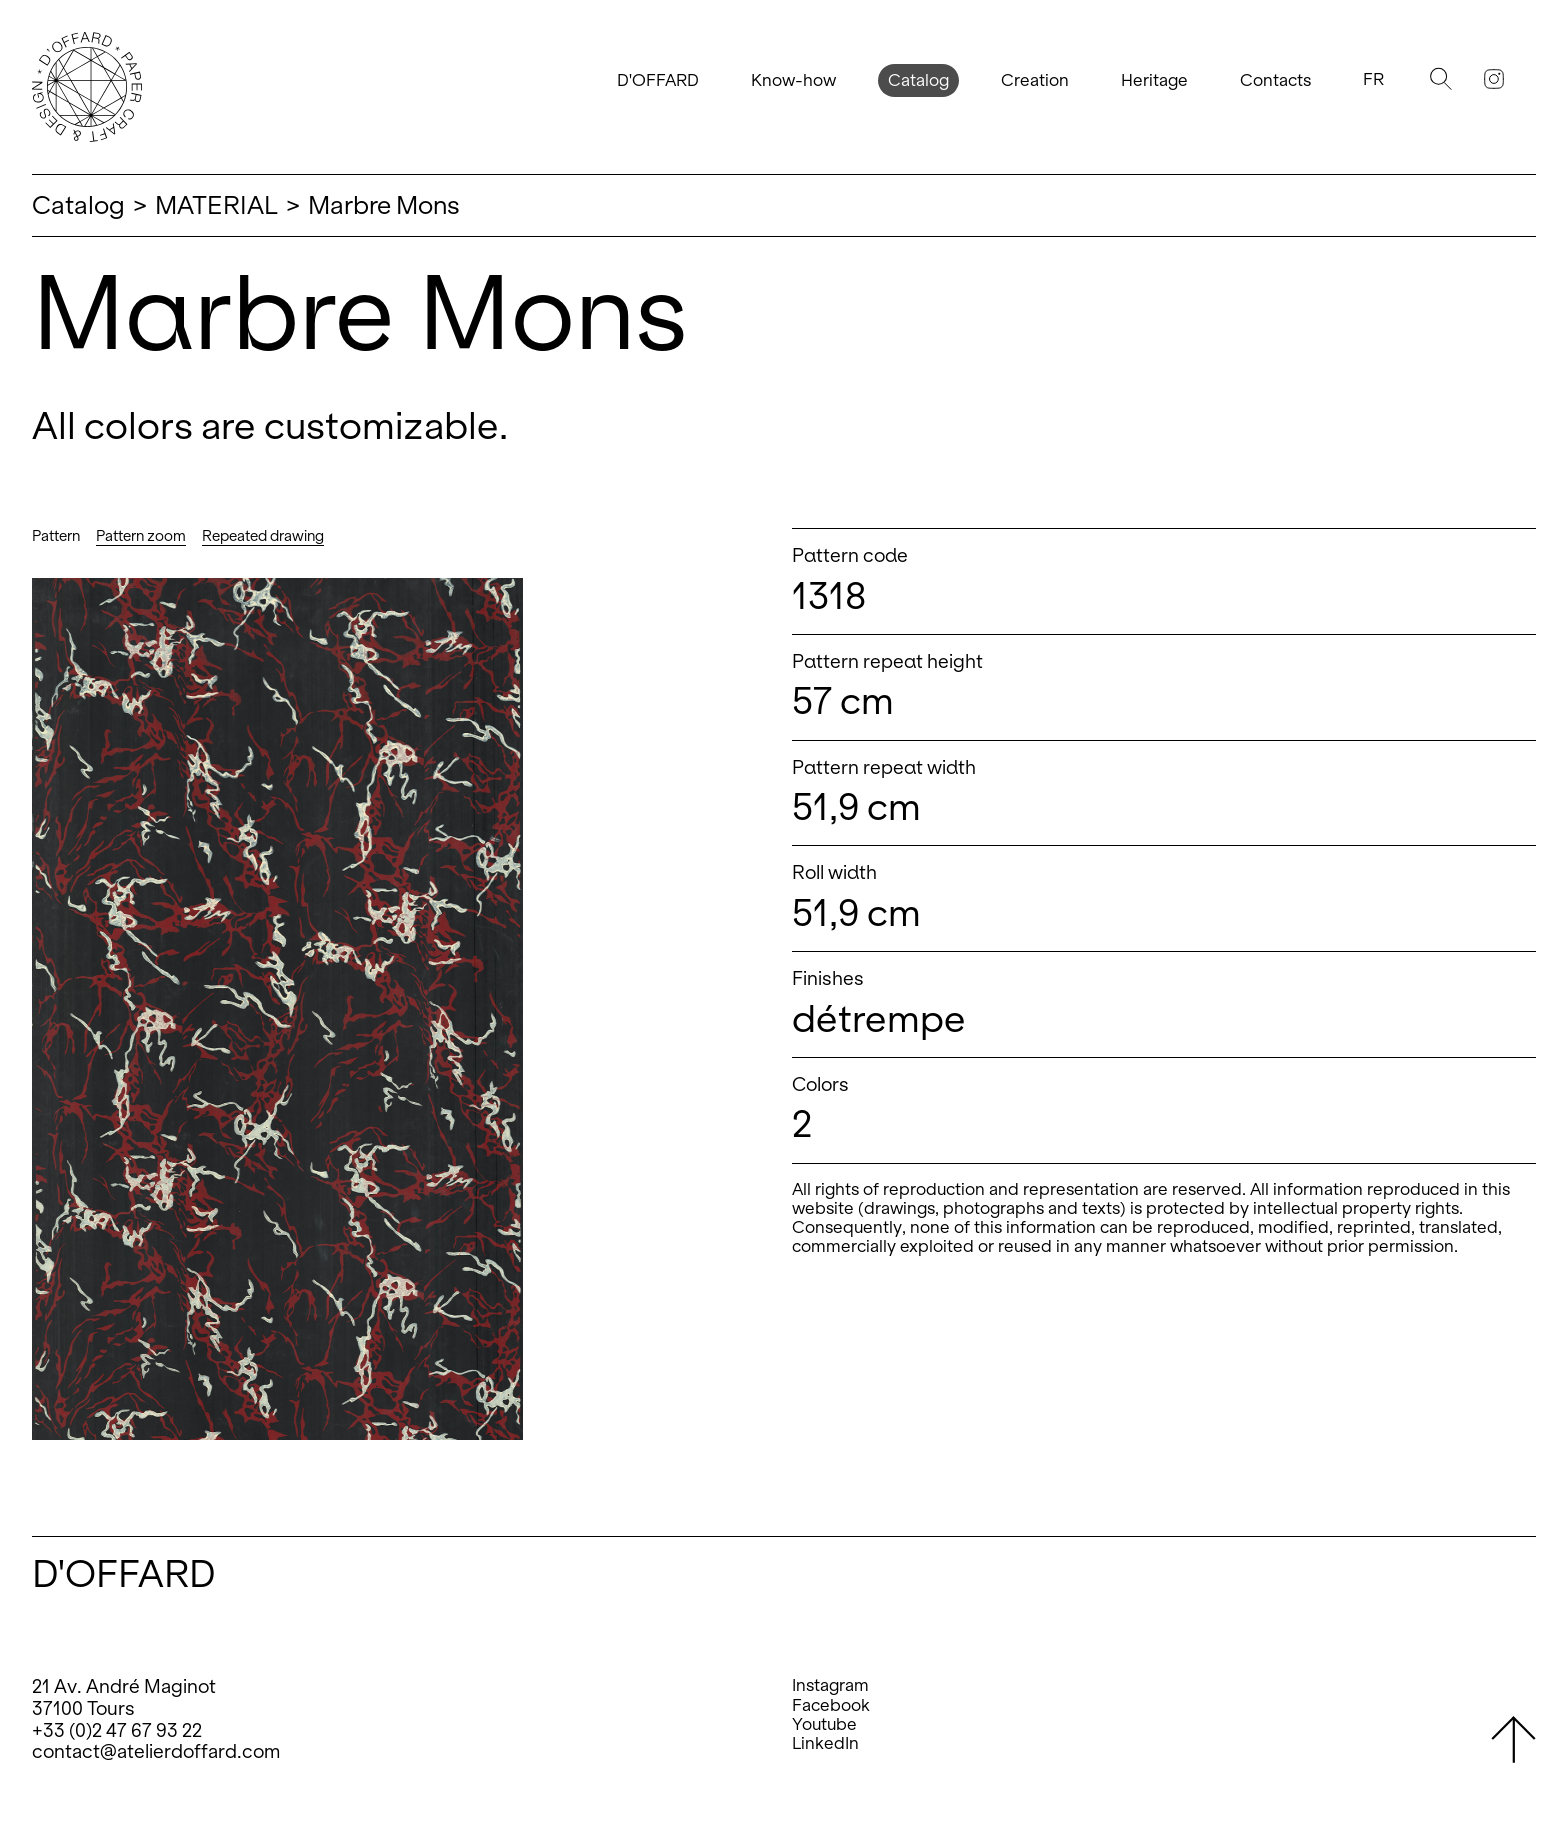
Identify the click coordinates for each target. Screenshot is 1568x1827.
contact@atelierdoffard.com (156, 1751)
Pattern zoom (141, 536)
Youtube (824, 1724)
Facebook (831, 1705)
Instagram (830, 1685)
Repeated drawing (263, 536)
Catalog (918, 80)
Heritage (1154, 80)
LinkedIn (825, 1743)
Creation (1035, 80)
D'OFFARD (658, 80)
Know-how (793, 80)
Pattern (56, 536)
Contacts (1275, 80)
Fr (1373, 79)
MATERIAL (216, 205)
